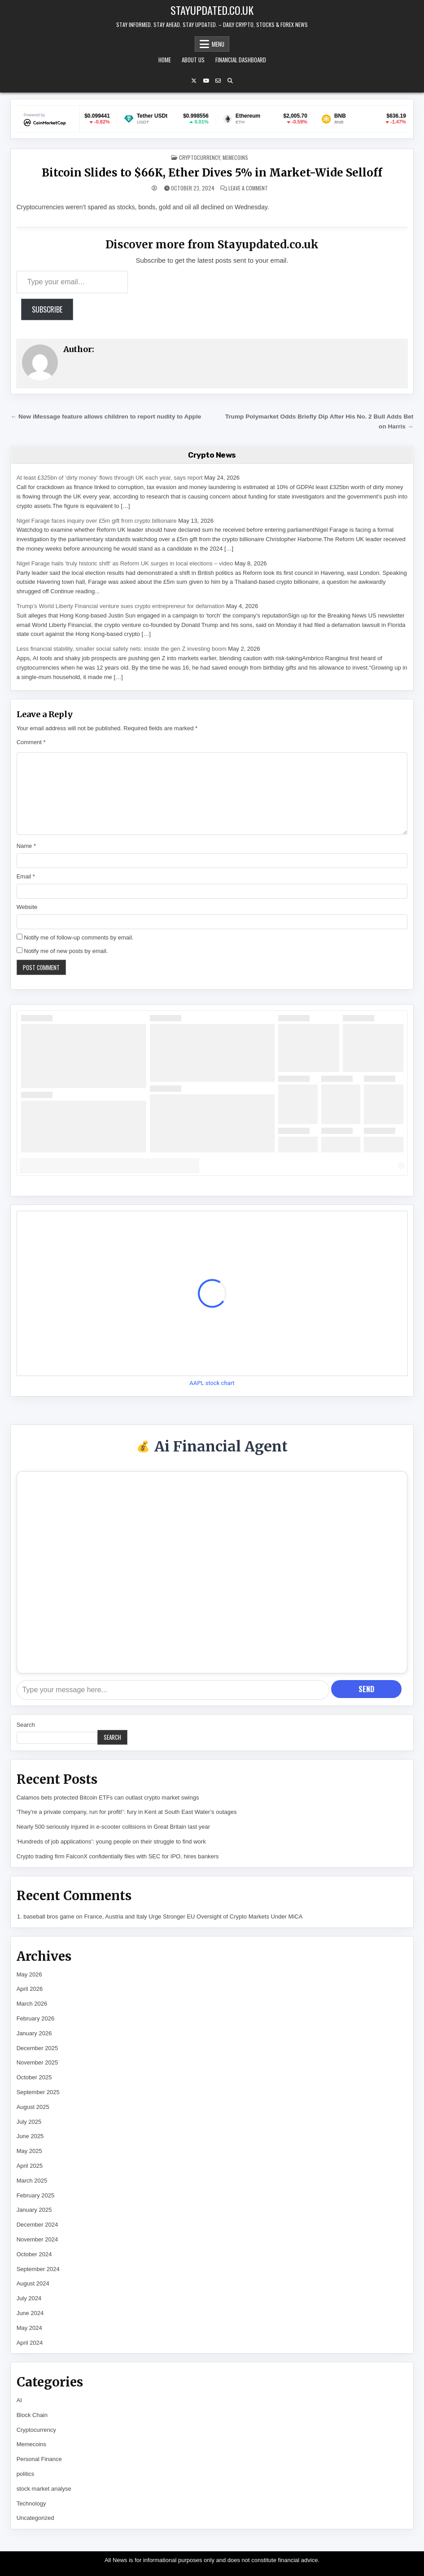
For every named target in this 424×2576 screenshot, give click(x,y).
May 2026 (29, 1974)
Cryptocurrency (199, 157)
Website (27, 907)
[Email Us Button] (218, 81)
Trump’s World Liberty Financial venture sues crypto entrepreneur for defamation (121, 606)
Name (26, 845)
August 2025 (33, 2107)
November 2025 (37, 2062)
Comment (31, 742)
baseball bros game (48, 1916)
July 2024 (29, 2298)
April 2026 (30, 1988)
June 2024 (30, 2313)
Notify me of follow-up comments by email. (78, 937)
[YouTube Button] (206, 81)
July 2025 (29, 2121)
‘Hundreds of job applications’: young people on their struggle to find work (111, 1841)
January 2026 (34, 2033)
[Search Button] (230, 81)
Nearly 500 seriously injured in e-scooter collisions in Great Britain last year (113, 1826)
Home (164, 59)
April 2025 (30, 2165)
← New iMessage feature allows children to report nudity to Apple (106, 416)
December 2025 (37, 2048)
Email (26, 876)
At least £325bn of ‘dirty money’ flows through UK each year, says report (110, 477)
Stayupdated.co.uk (212, 10)
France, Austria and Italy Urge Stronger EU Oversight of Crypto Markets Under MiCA (193, 1916)
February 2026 (36, 2018)
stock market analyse (44, 2488)
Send (366, 1689)
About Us (193, 59)
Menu (218, 44)
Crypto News (212, 454)
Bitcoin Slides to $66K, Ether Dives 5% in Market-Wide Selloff (212, 173)
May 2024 (29, 2328)
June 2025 (30, 2136)
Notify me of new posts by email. (66, 951)
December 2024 (37, 2224)
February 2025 (36, 2195)
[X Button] (194, 81)
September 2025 (38, 2092)
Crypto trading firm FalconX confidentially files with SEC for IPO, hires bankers (118, 1856)
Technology (31, 2503)
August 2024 (33, 2283)
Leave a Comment (248, 188)
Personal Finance (39, 2459)
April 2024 (30, 2342)
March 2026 (32, 2003)
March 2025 (32, 2180)
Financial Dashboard (240, 59)
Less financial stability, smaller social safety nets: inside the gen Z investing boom (122, 648)
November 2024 (37, 2239)
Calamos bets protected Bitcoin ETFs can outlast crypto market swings (108, 1797)
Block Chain (32, 2415)
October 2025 (34, 2077)
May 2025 (29, 2151)
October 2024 (34, 2254)
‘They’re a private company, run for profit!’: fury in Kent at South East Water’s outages (127, 1811)
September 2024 (38, 2269)
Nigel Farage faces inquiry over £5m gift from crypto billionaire (97, 520)
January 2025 (34, 2209)
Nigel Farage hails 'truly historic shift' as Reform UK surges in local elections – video (125, 563)
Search (26, 1724)
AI (19, 2400)
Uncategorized (35, 2517)
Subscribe (47, 309)
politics (26, 2473)
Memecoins (235, 157)
